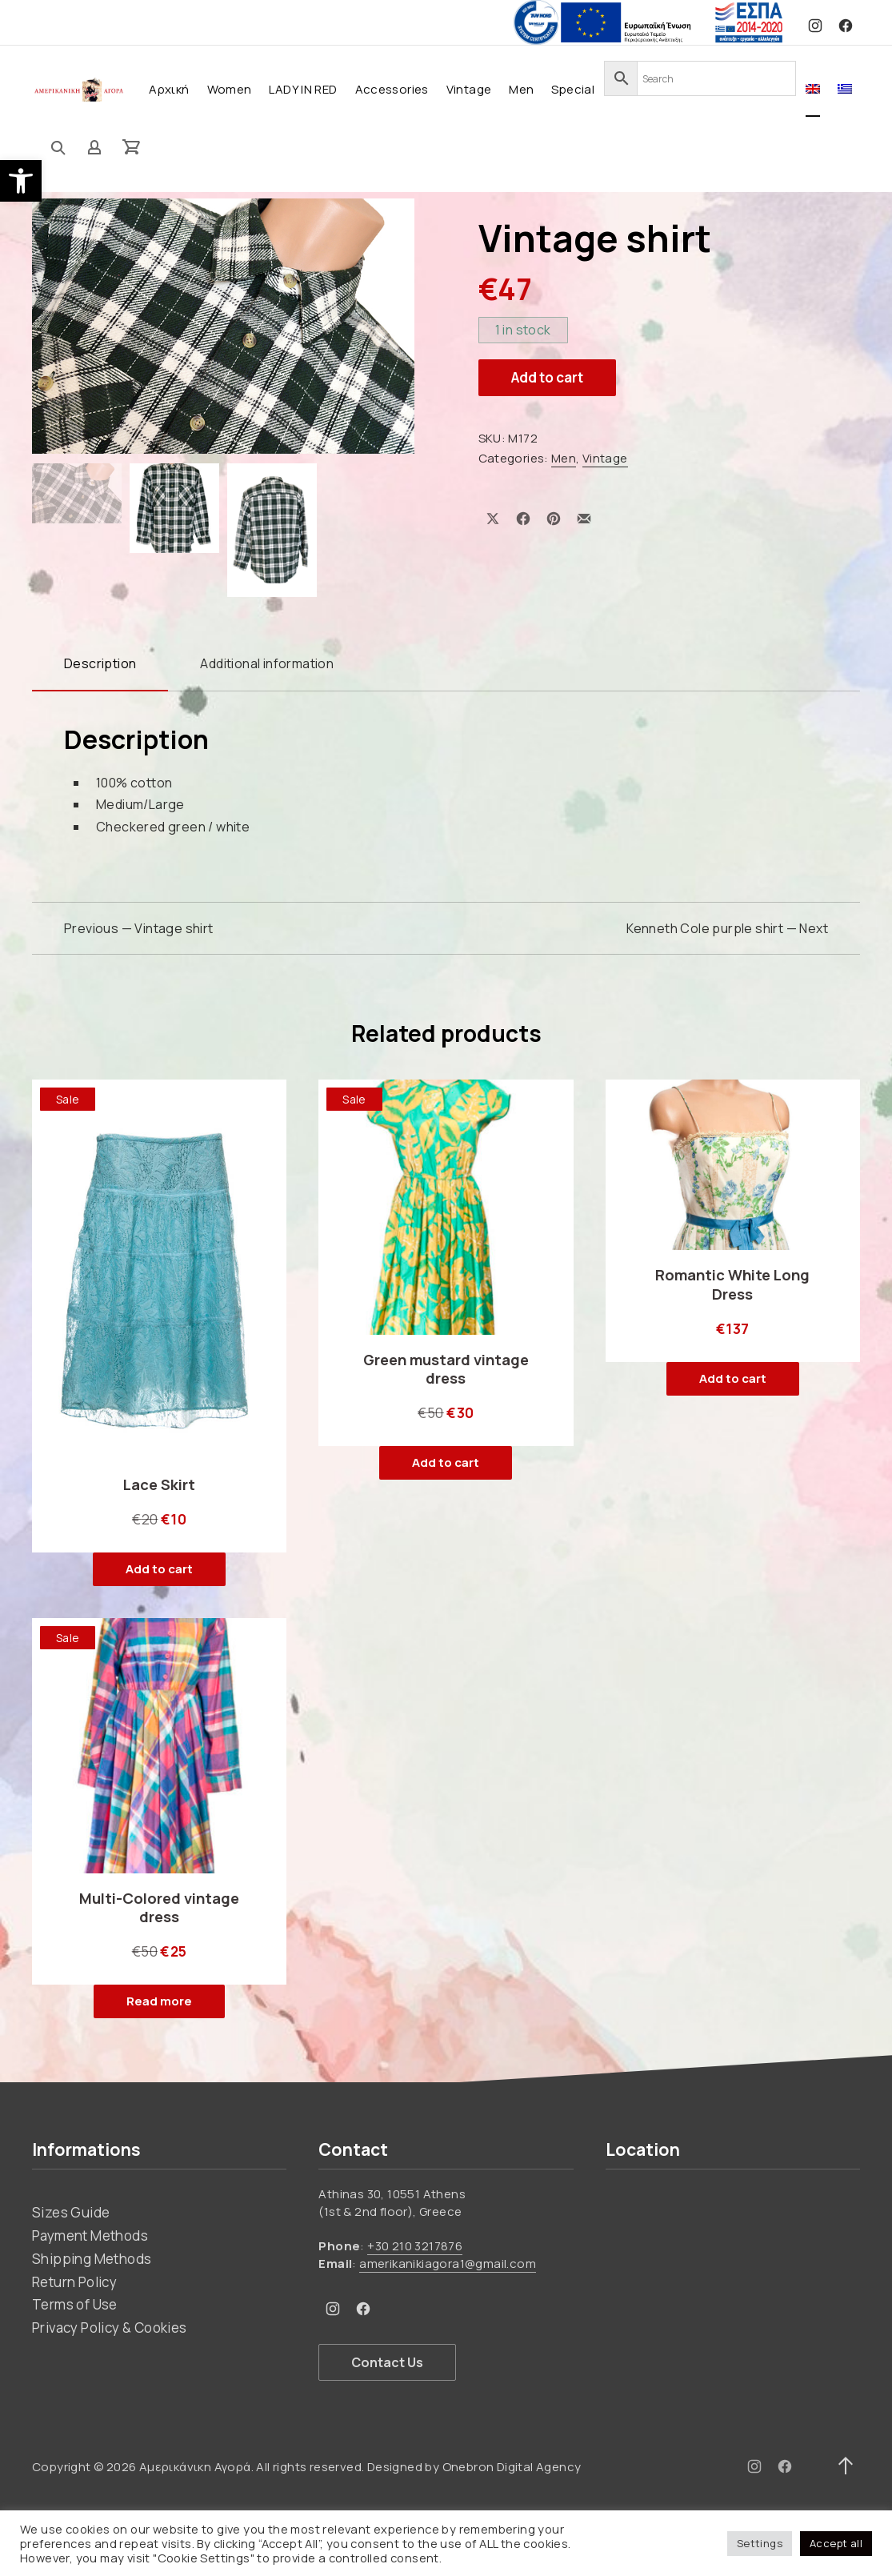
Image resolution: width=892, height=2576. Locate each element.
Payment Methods (90, 2234)
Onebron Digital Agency (512, 2465)
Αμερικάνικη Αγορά (195, 2465)
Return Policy (74, 2280)
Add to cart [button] (159, 1568)
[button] (21, 181)
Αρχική (169, 89)
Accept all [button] (836, 2543)
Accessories (392, 89)
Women (229, 89)
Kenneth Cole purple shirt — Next (727, 926)
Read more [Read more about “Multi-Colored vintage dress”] (159, 2000)
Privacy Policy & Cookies (109, 2327)
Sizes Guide (71, 2210)
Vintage (469, 89)
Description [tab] (100, 662)
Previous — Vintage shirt (139, 926)
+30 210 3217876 (414, 2244)
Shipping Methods (91, 2257)
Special (572, 89)
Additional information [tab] (267, 662)
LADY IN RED (303, 89)
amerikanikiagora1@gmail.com (447, 2262)
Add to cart (547, 377)
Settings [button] (759, 2543)
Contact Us (387, 2361)
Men (521, 89)
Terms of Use (75, 2303)
